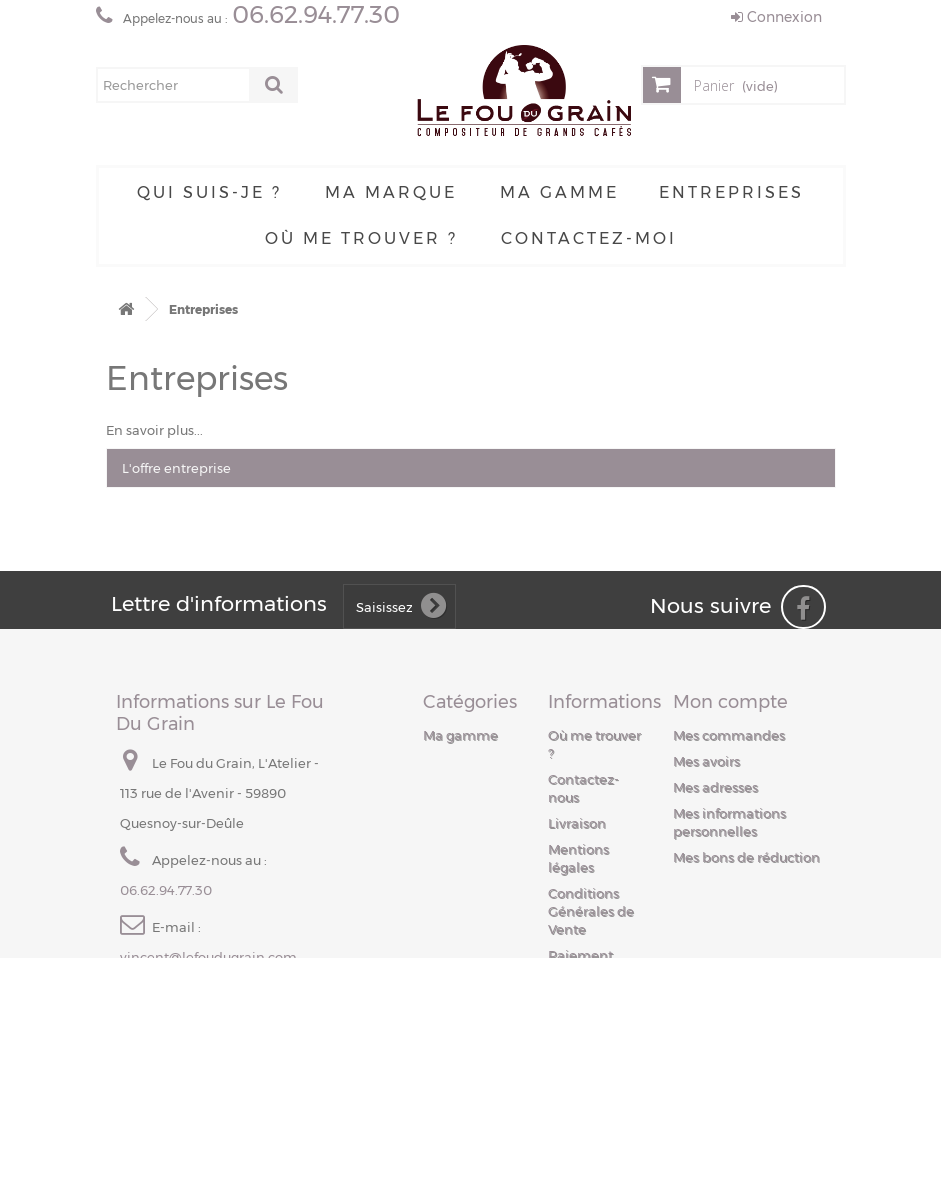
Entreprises (731, 192)
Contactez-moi (589, 238)
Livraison (577, 823)
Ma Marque (391, 192)
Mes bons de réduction (746, 857)
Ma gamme (559, 192)
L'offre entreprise (176, 468)
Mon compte (730, 702)
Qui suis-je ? (209, 192)
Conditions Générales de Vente (591, 911)
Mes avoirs (706, 761)
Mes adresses (715, 787)
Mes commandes (729, 735)
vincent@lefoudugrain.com (208, 957)
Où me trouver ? (361, 238)
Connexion (776, 17)
